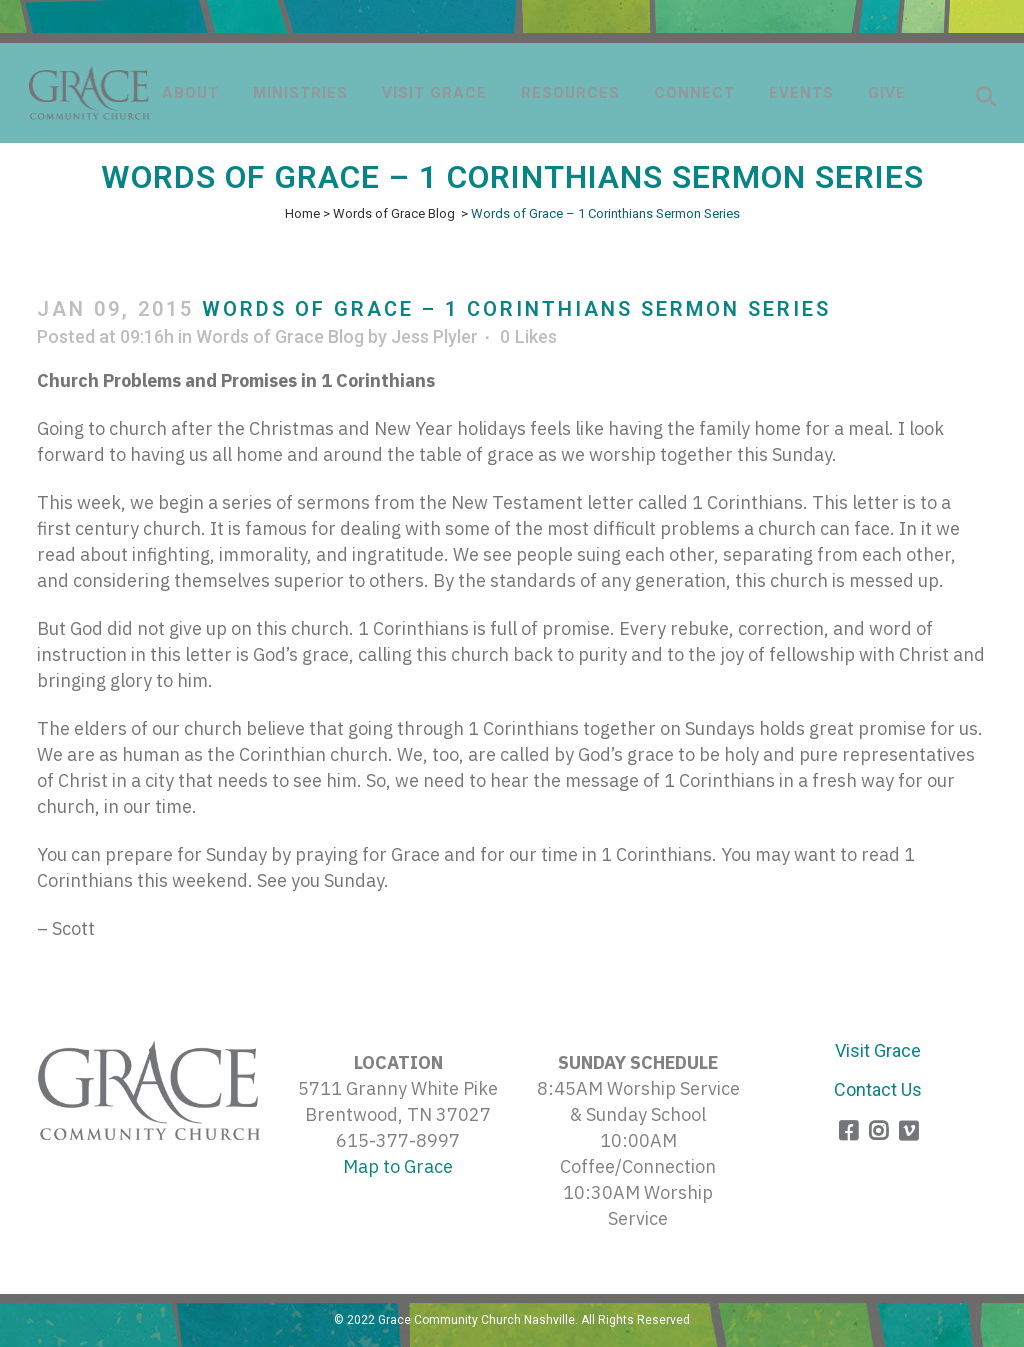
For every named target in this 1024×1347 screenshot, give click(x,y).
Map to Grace (398, 1166)
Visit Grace (878, 1050)
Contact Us (878, 1089)
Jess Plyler (434, 336)
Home (302, 213)
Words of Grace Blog (394, 213)
